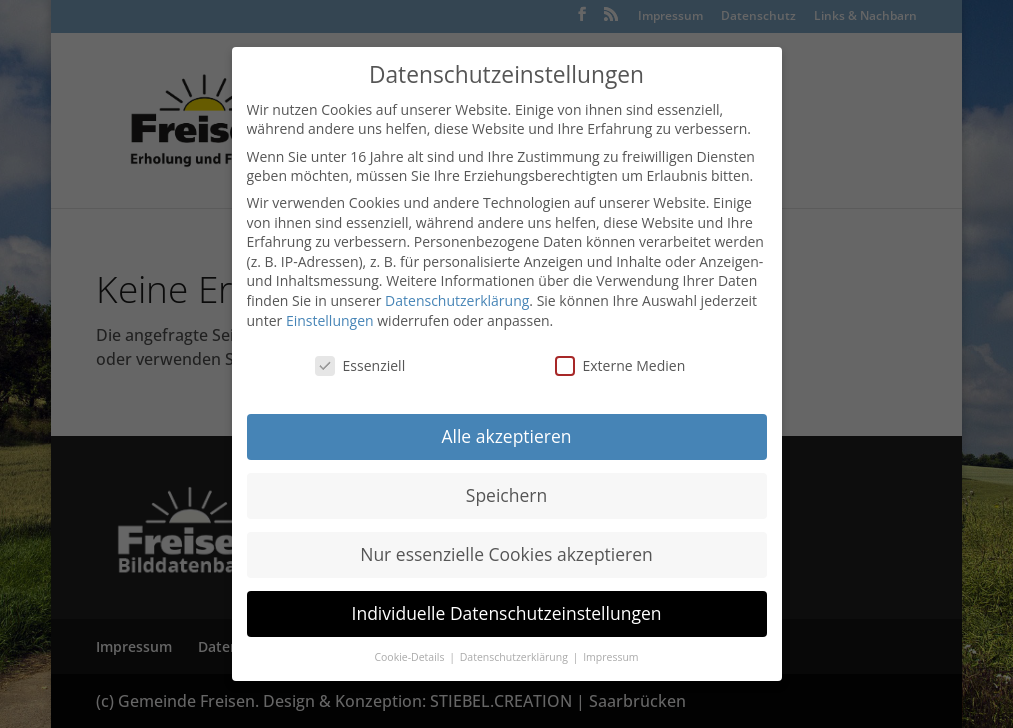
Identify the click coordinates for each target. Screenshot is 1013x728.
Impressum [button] (610, 657)
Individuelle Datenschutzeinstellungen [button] (507, 613)
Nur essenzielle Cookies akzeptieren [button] (506, 554)
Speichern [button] (506, 495)
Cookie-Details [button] (410, 657)
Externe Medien (620, 365)
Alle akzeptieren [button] (506, 436)
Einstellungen (330, 320)
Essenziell (360, 365)
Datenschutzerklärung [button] (515, 657)
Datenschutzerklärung (457, 300)
